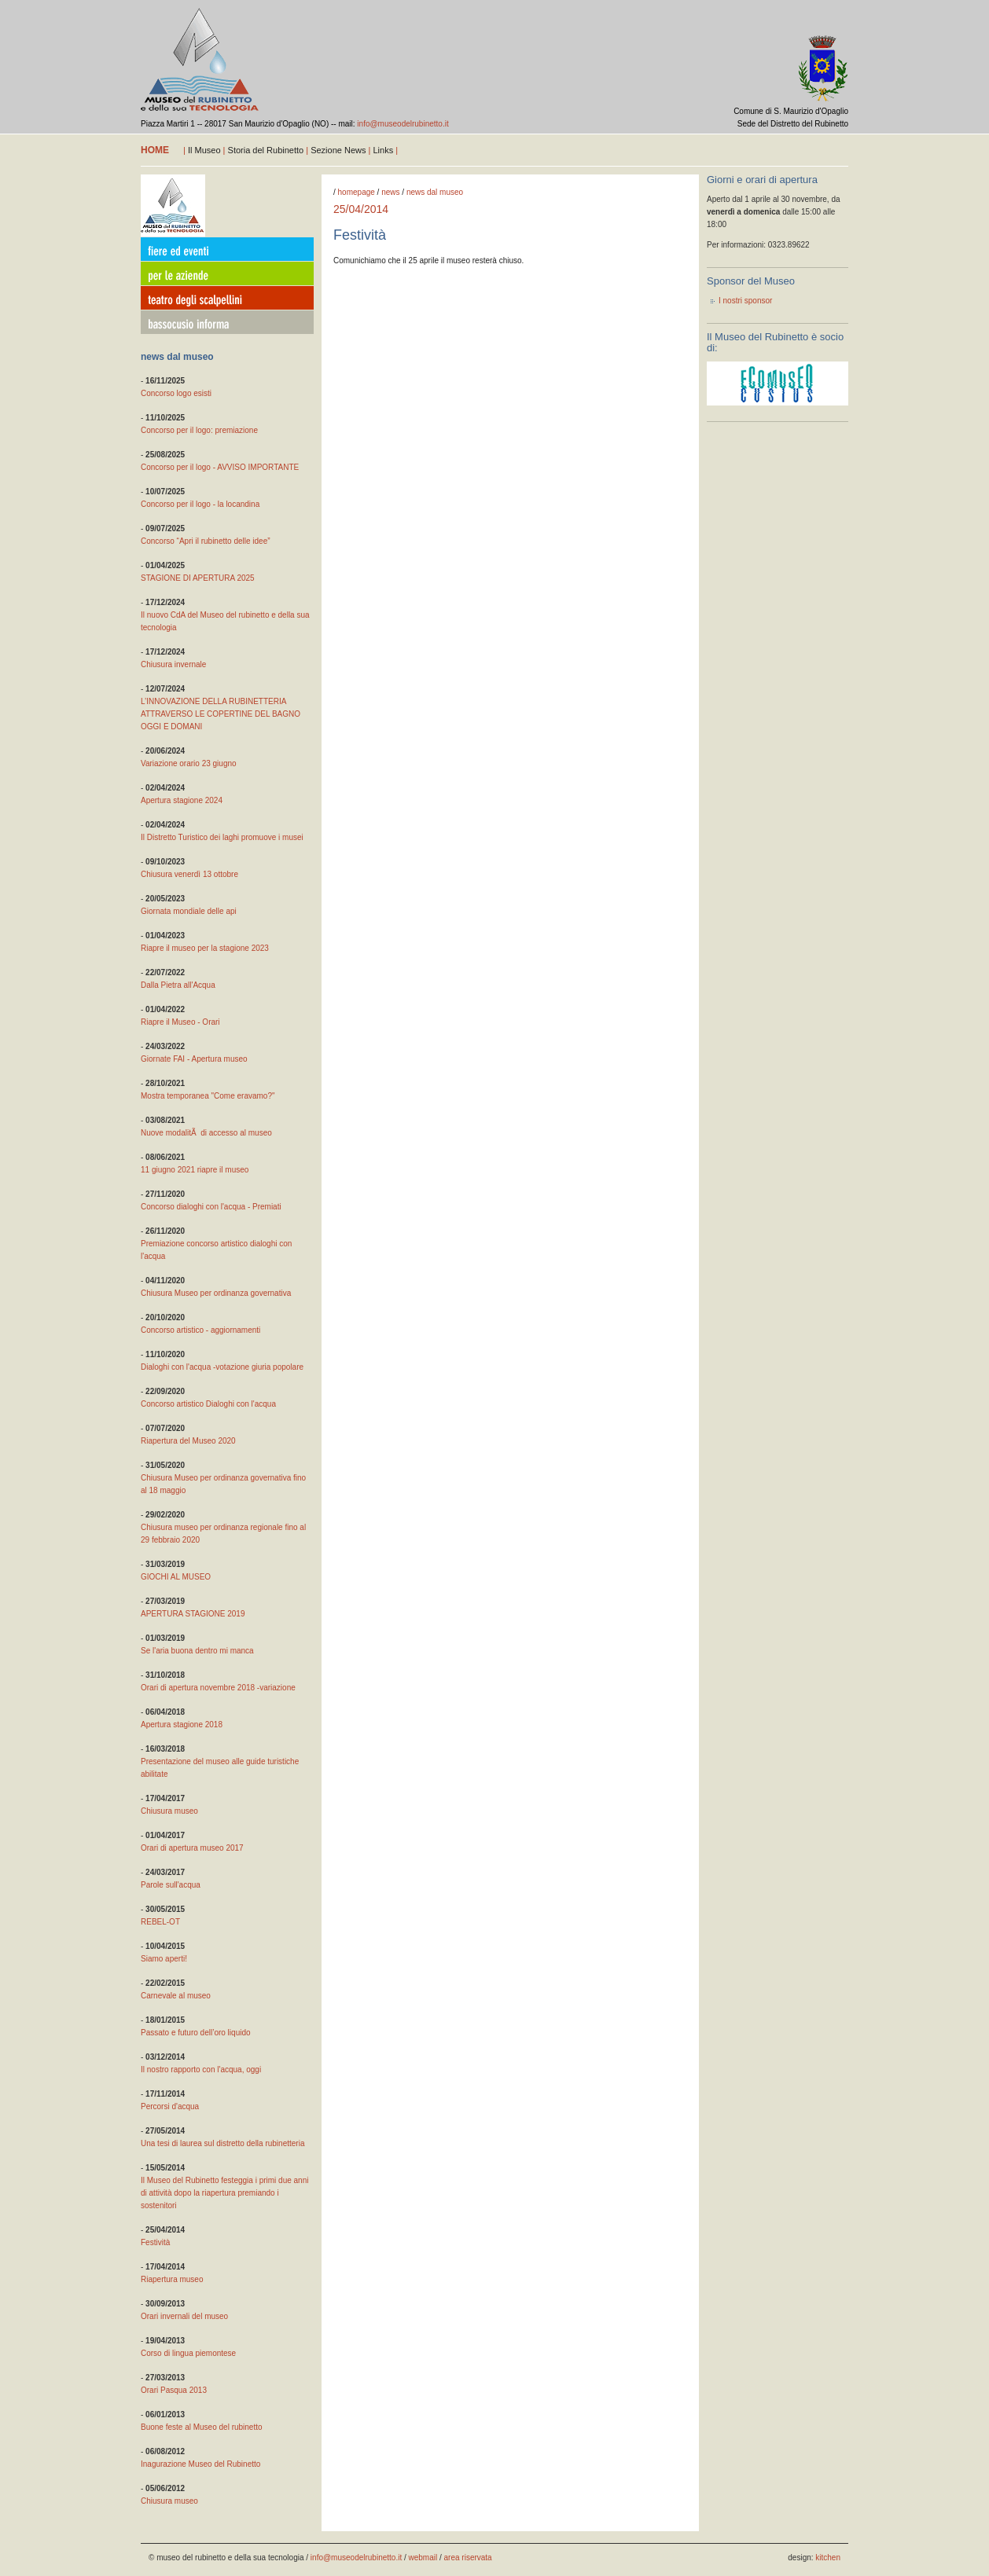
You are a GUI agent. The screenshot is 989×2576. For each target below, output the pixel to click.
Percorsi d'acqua (170, 2106)
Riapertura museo (172, 2279)
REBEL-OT (160, 1921)
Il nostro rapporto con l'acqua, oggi (201, 2069)
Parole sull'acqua (170, 1885)
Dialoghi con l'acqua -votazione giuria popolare (222, 1367)
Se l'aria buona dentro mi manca (197, 1650)
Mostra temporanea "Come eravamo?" (208, 1096)
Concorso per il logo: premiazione (199, 430)
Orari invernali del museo (184, 2316)
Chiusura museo (169, 1811)
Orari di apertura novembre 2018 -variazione (218, 1687)
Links (383, 150)
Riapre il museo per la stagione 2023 (205, 948)
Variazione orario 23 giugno (189, 763)
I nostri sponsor (745, 300)
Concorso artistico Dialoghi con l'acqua (208, 1404)
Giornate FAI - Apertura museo (194, 1059)
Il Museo (204, 150)
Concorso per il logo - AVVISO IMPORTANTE (220, 467)
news (390, 192)
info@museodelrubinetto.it (402, 123)
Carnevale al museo (176, 1995)
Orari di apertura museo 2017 (192, 1848)
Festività (155, 2242)
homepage (356, 192)
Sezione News (338, 150)
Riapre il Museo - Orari (180, 1022)
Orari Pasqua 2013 (174, 2390)
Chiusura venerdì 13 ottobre (189, 874)
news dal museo (434, 192)
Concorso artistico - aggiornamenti (200, 1330)
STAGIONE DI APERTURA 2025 (198, 578)
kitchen (827, 2557)
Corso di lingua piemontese (188, 2353)
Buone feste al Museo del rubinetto (202, 2427)
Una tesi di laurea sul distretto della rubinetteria (222, 2143)
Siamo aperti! (164, 1958)
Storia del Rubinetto (266, 150)
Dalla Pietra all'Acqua (178, 985)
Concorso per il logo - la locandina (200, 504)
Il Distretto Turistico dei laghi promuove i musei (222, 837)
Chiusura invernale (173, 664)
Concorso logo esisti (176, 393)
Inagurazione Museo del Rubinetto (200, 2464)
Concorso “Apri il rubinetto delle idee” (205, 541)
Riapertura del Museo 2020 (188, 1441)
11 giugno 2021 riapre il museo (194, 1169)
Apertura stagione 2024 (181, 800)
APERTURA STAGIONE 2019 (192, 1613)
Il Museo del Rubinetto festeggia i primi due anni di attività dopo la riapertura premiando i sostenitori (224, 2193)
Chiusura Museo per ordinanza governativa (216, 1293)
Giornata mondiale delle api (189, 911)
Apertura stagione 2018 (181, 1724)
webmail (423, 2557)
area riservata (468, 2557)
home (155, 150)
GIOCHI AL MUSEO (176, 1576)
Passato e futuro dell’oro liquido (196, 2032)
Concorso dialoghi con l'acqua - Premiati (211, 1206)
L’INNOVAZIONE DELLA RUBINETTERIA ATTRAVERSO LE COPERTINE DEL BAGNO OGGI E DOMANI (220, 714)
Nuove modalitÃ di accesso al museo (206, 1132)
